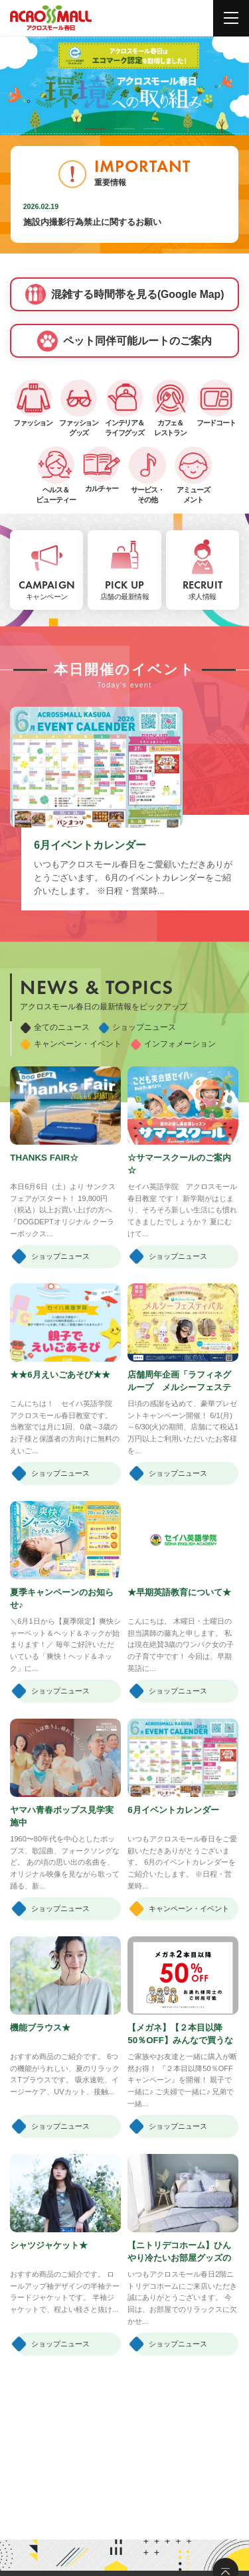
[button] (95, 129)
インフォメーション (173, 1044)
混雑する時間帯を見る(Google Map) (124, 294)
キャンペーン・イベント (71, 1044)
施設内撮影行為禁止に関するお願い (92, 222)
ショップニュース (137, 1028)
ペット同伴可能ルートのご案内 (124, 341)
